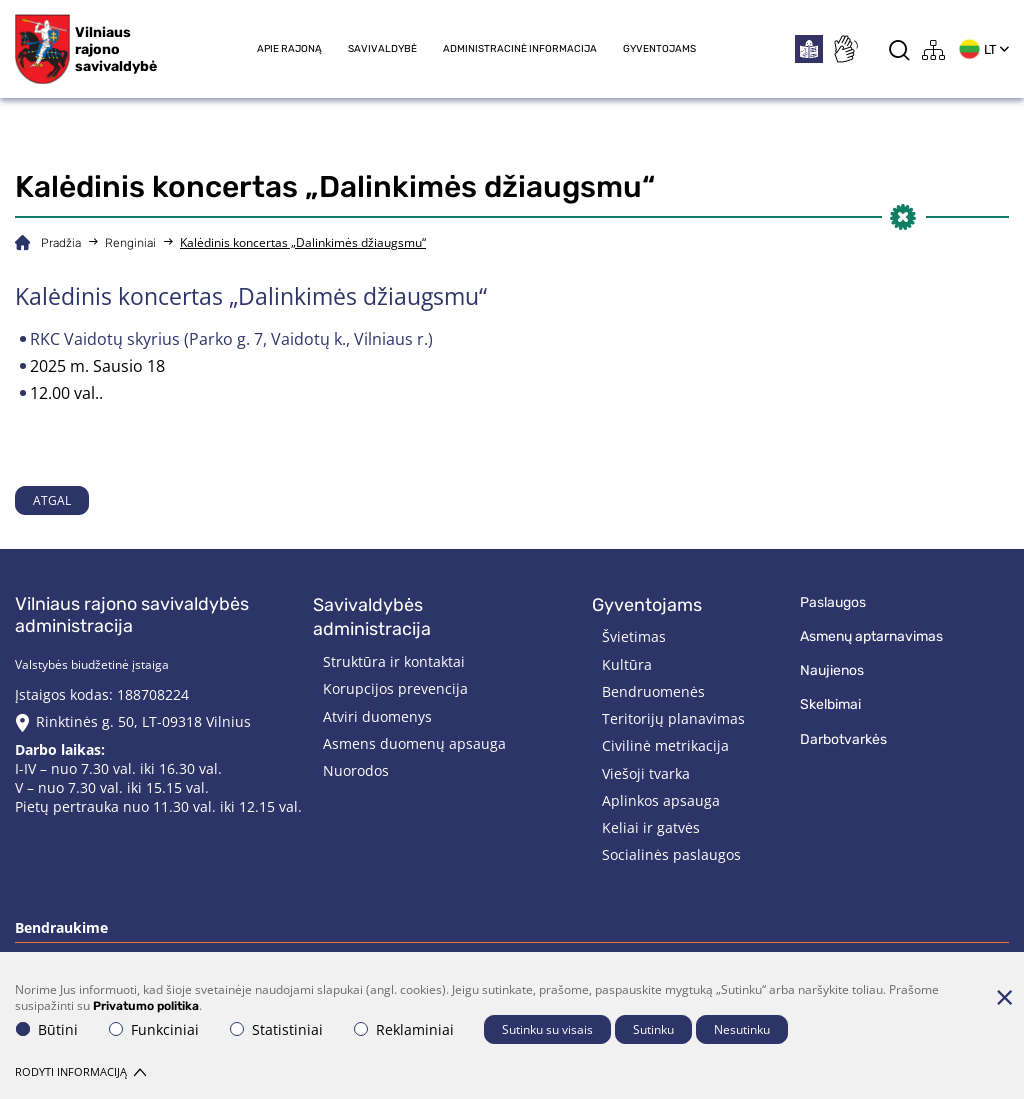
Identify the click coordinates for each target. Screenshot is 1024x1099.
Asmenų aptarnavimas (871, 636)
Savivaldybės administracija (372, 617)
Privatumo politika (146, 1006)
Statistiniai (276, 1029)
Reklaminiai (404, 1029)
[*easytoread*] (809, 49)
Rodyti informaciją (80, 1071)
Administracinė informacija (520, 49)
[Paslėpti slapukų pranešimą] (1004, 997)
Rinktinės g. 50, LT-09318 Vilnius (143, 721)
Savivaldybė (382, 49)
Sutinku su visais (547, 1029)
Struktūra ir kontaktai (394, 661)
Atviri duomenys (377, 716)
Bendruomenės (653, 691)
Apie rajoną (289, 49)
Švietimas (634, 636)
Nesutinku (742, 1029)
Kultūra (627, 664)
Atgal (52, 500)
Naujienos (832, 670)
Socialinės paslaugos (671, 854)
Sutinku (653, 1029)
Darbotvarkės (843, 739)
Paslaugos (833, 602)
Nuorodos (356, 770)
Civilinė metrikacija (665, 745)
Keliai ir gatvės (651, 827)
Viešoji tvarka (646, 773)
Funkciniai (154, 1029)
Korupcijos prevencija (395, 688)
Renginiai (130, 243)
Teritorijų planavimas (673, 718)
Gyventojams (659, 49)
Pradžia (61, 243)
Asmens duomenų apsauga (414, 743)
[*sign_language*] (845, 49)
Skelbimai (830, 704)
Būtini (47, 1029)
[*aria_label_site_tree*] (934, 49)
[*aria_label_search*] (899, 49)
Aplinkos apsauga (661, 800)
